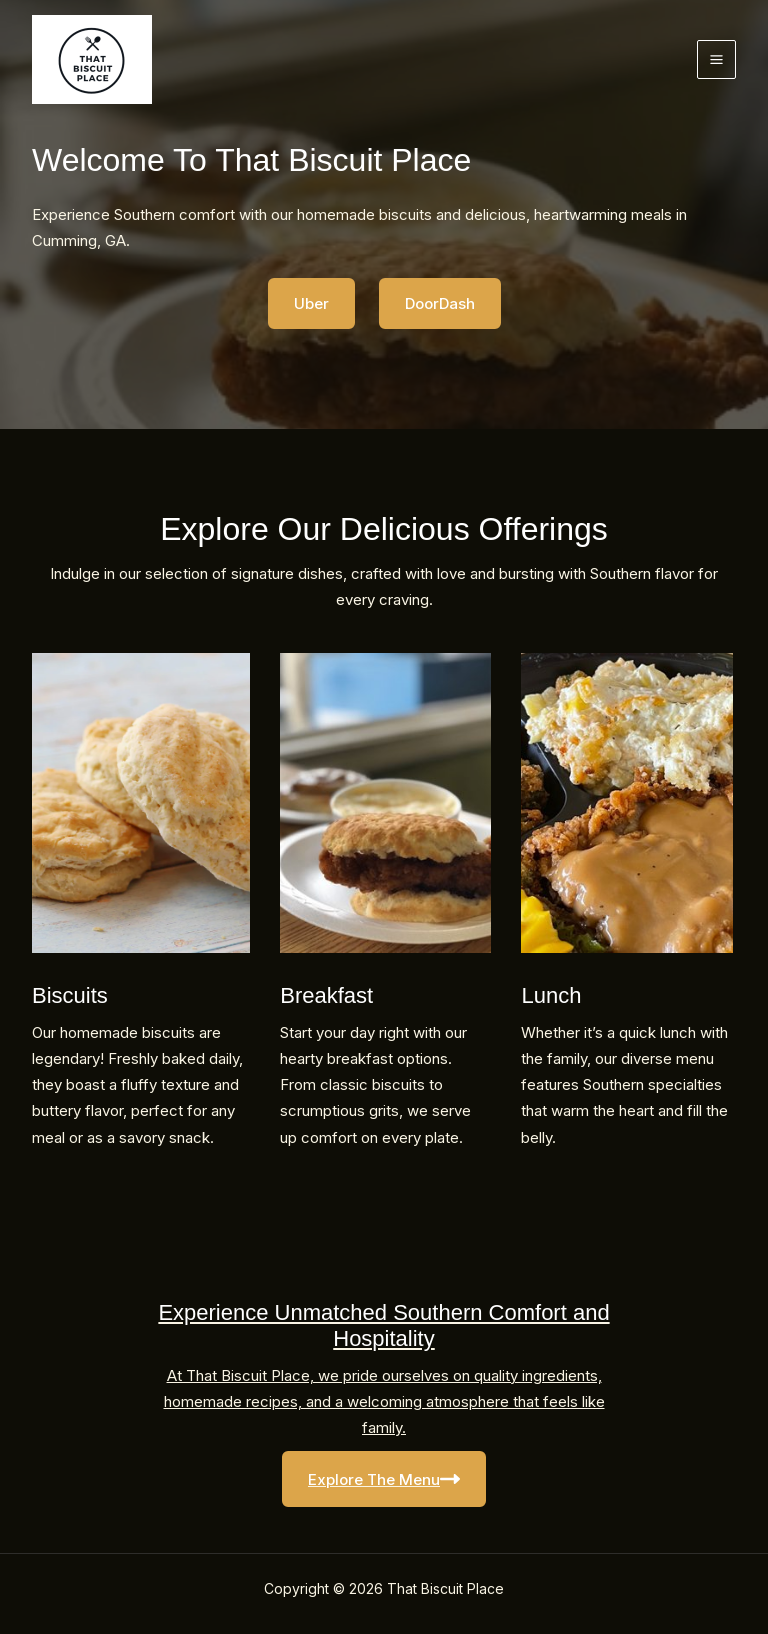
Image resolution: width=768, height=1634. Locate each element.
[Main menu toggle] (717, 60)
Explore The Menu (384, 1479)
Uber (311, 303)
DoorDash (440, 303)
